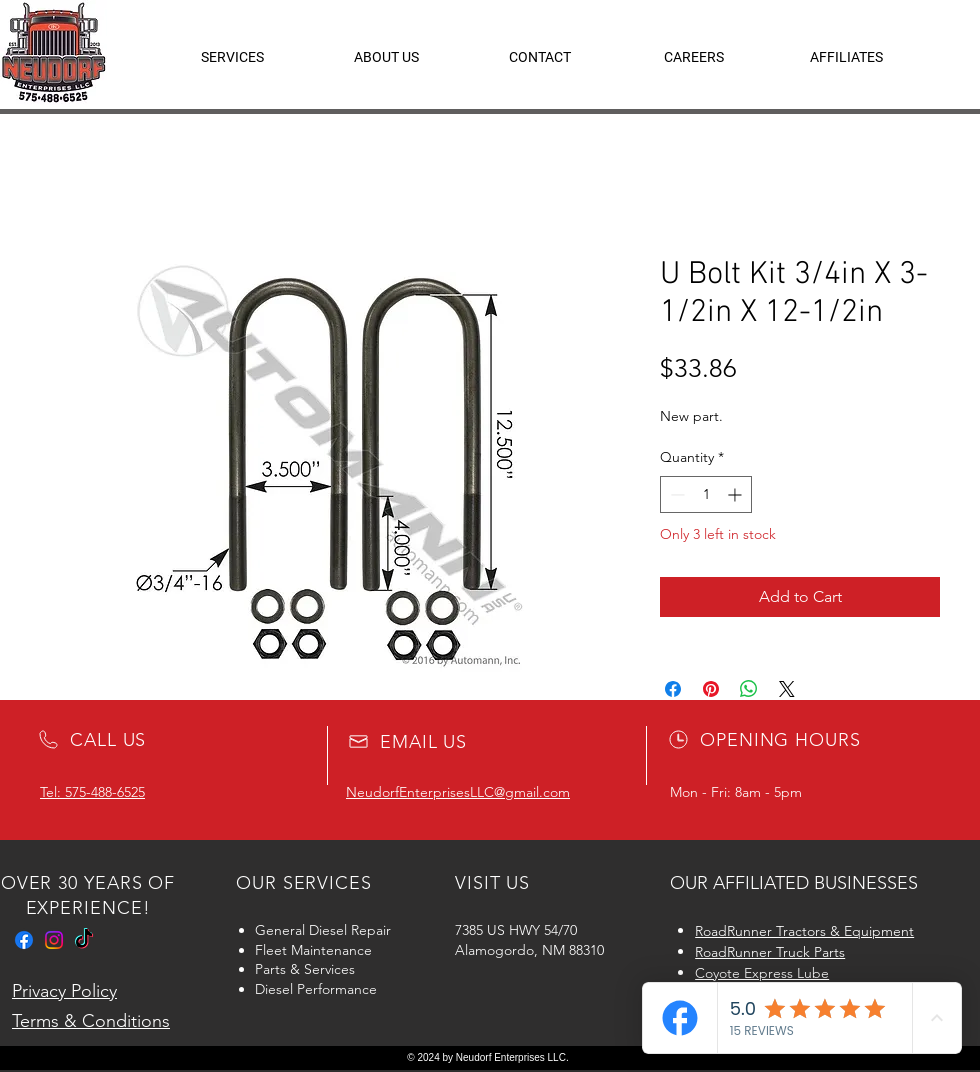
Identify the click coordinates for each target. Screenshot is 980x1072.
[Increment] (736, 494)
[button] (846, 57)
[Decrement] (675, 494)
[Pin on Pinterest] (711, 689)
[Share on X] (787, 689)
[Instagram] (54, 940)
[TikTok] (84, 940)
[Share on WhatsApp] (749, 689)
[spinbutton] (706, 494)
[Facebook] (24, 940)
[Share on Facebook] (673, 689)
